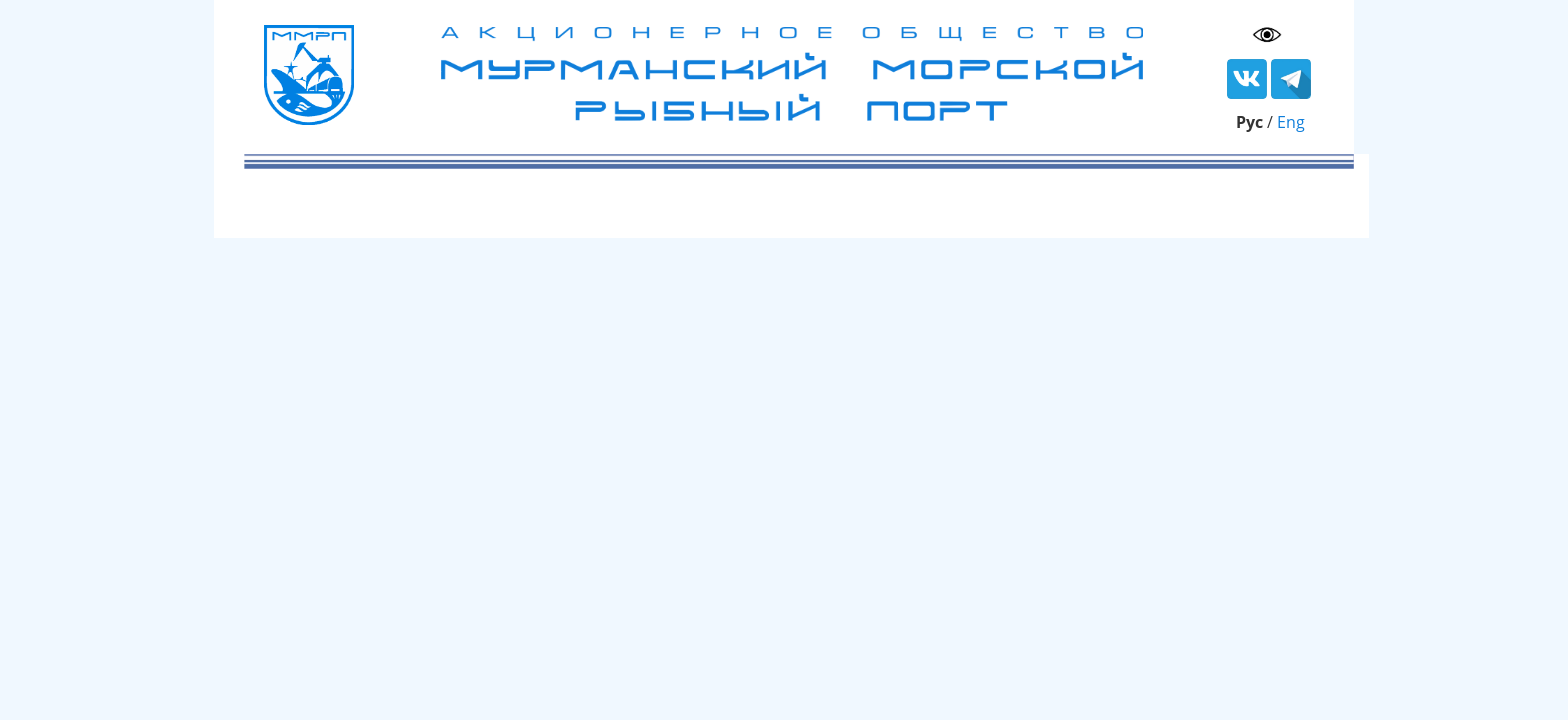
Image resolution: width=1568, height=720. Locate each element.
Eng (1291, 122)
